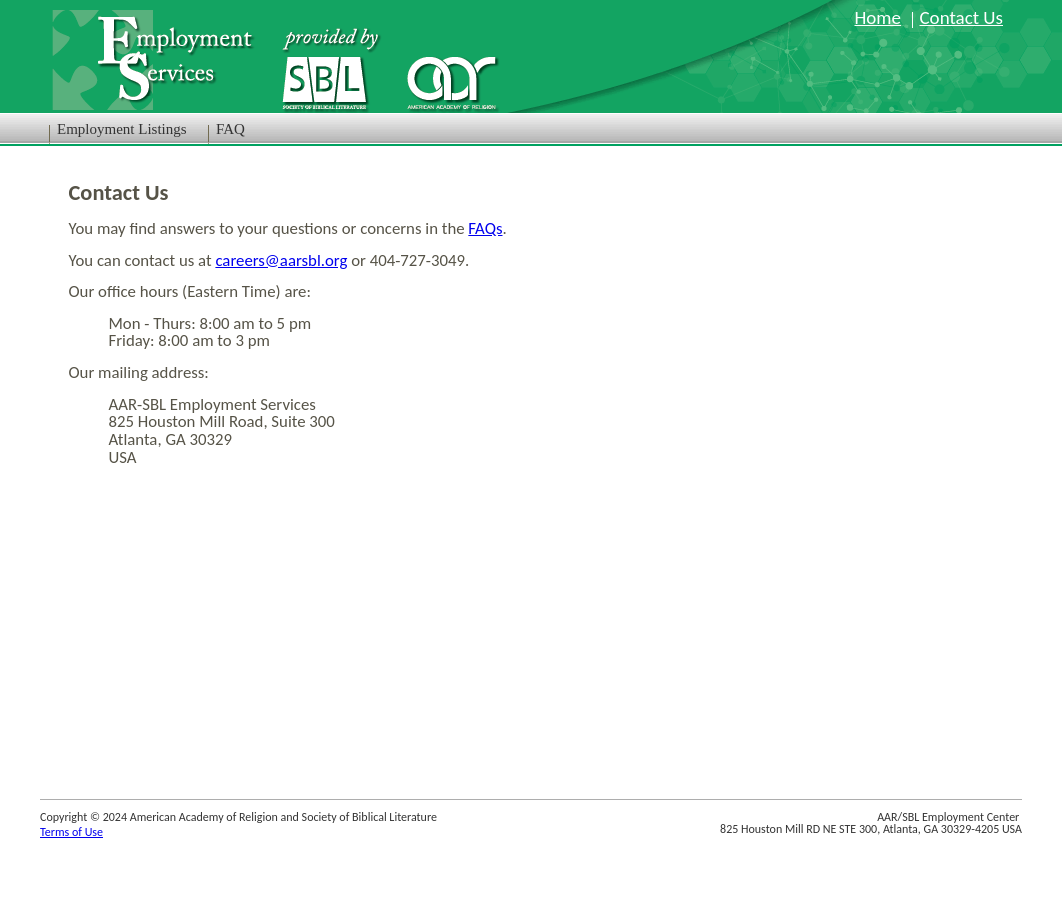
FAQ (230, 129)
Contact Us (961, 17)
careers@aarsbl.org (281, 260)
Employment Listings (122, 129)
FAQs (485, 228)
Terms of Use (71, 832)
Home (877, 17)
